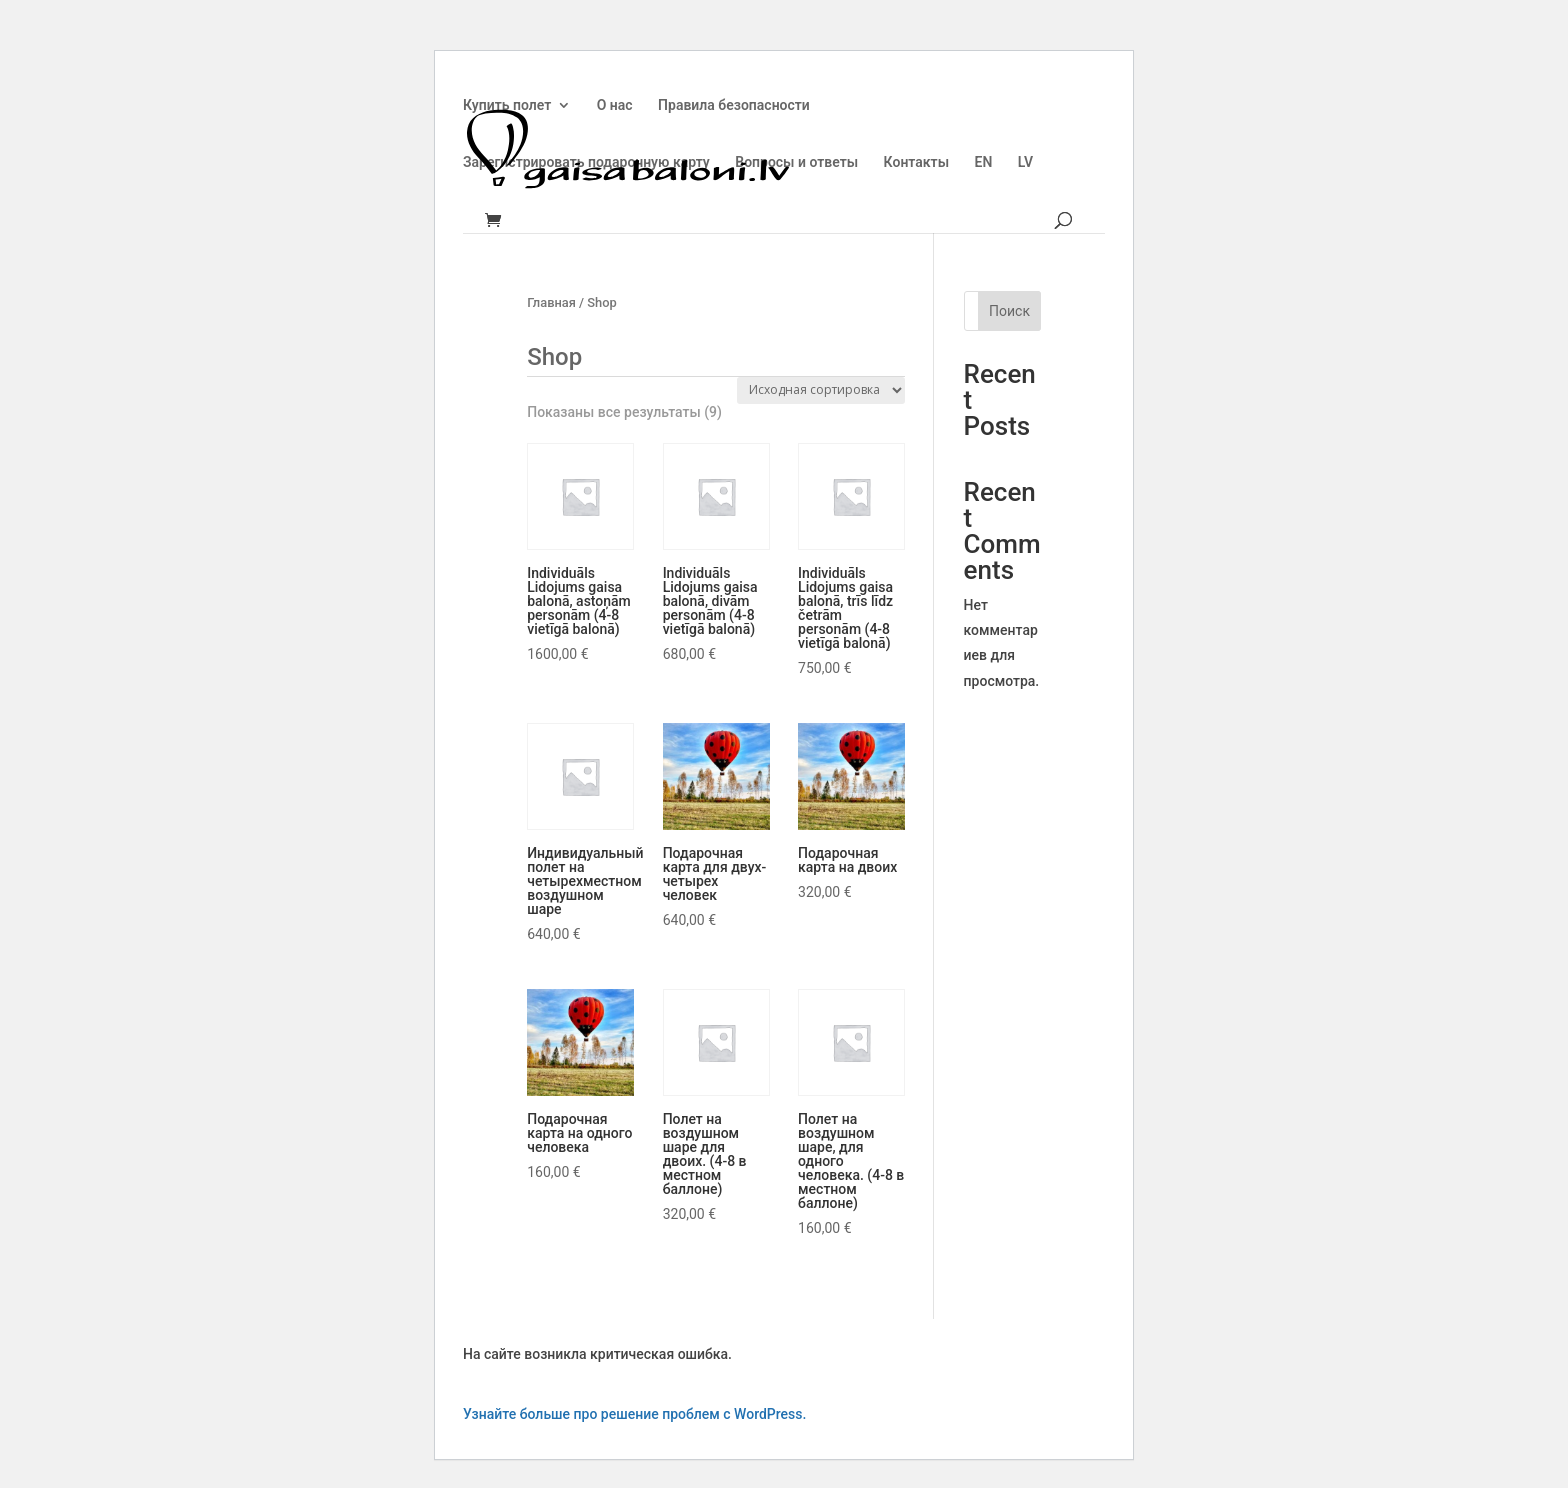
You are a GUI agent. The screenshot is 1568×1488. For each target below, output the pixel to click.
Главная (551, 302)
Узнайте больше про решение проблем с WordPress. (634, 1414)
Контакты (916, 162)
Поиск (1009, 311)
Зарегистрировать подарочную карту (586, 162)
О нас (615, 105)
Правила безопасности (734, 105)
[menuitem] (984, 178)
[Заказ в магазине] (821, 390)
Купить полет (507, 105)
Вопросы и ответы (796, 162)
